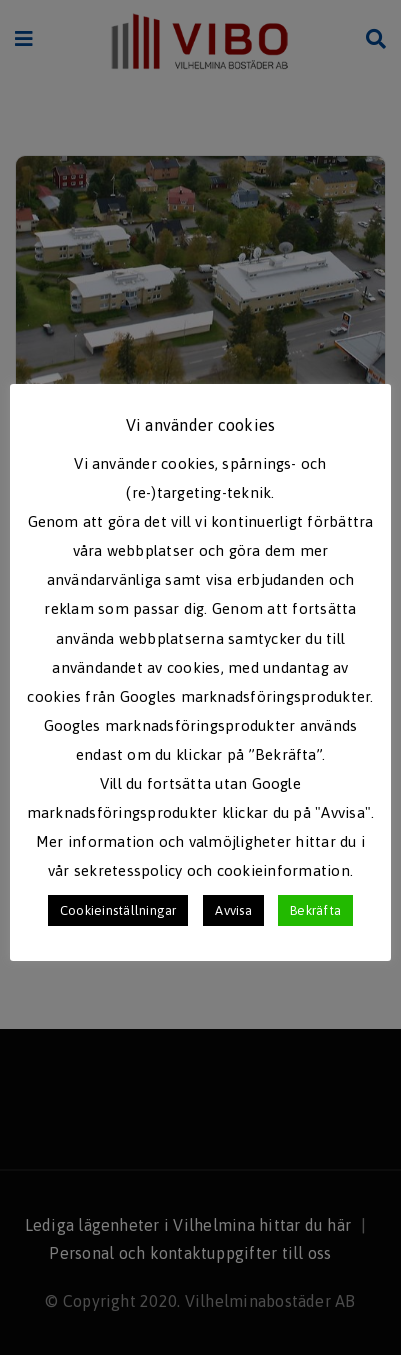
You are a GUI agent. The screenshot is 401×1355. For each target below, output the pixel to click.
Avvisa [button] (233, 910)
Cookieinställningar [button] (118, 910)
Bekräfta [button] (315, 910)
